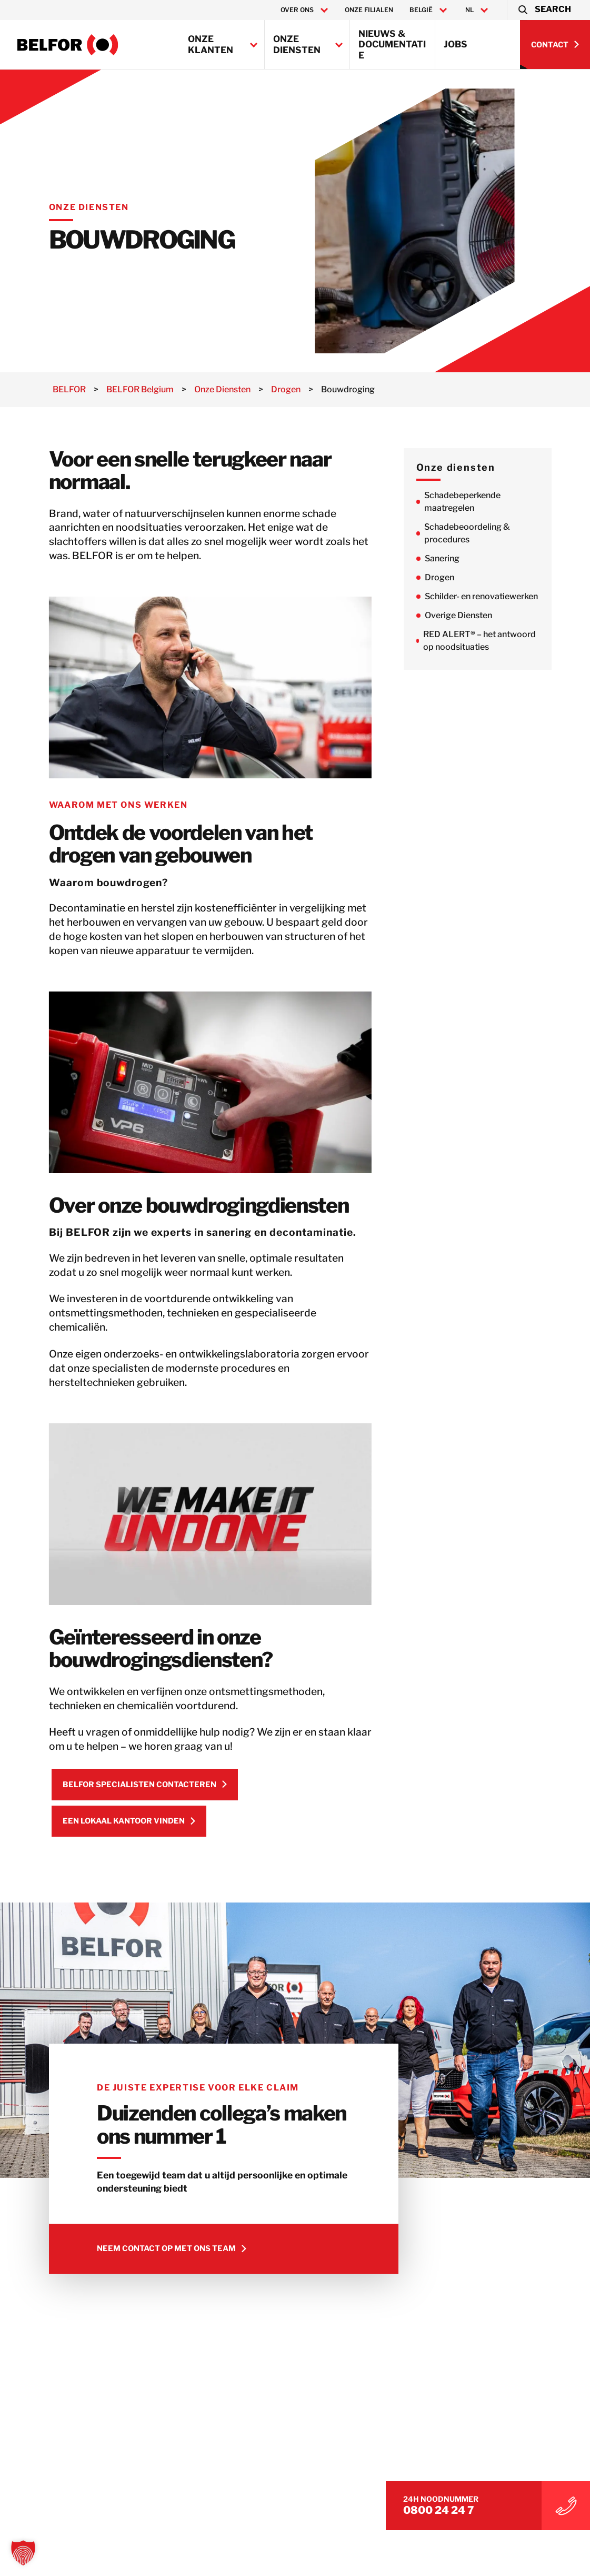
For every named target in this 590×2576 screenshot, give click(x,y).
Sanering (465, 558)
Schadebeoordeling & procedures (490, 533)
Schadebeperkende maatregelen (485, 501)
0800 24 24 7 (481, 2505)
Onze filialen (369, 10)
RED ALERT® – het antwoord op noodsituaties (502, 640)
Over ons (297, 10)
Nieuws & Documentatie (392, 44)
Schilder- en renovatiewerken (504, 596)
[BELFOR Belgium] (67, 44)
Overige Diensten (481, 615)
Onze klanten (210, 44)
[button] (544, 10)
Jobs (455, 44)
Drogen (462, 577)
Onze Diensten (297, 44)
